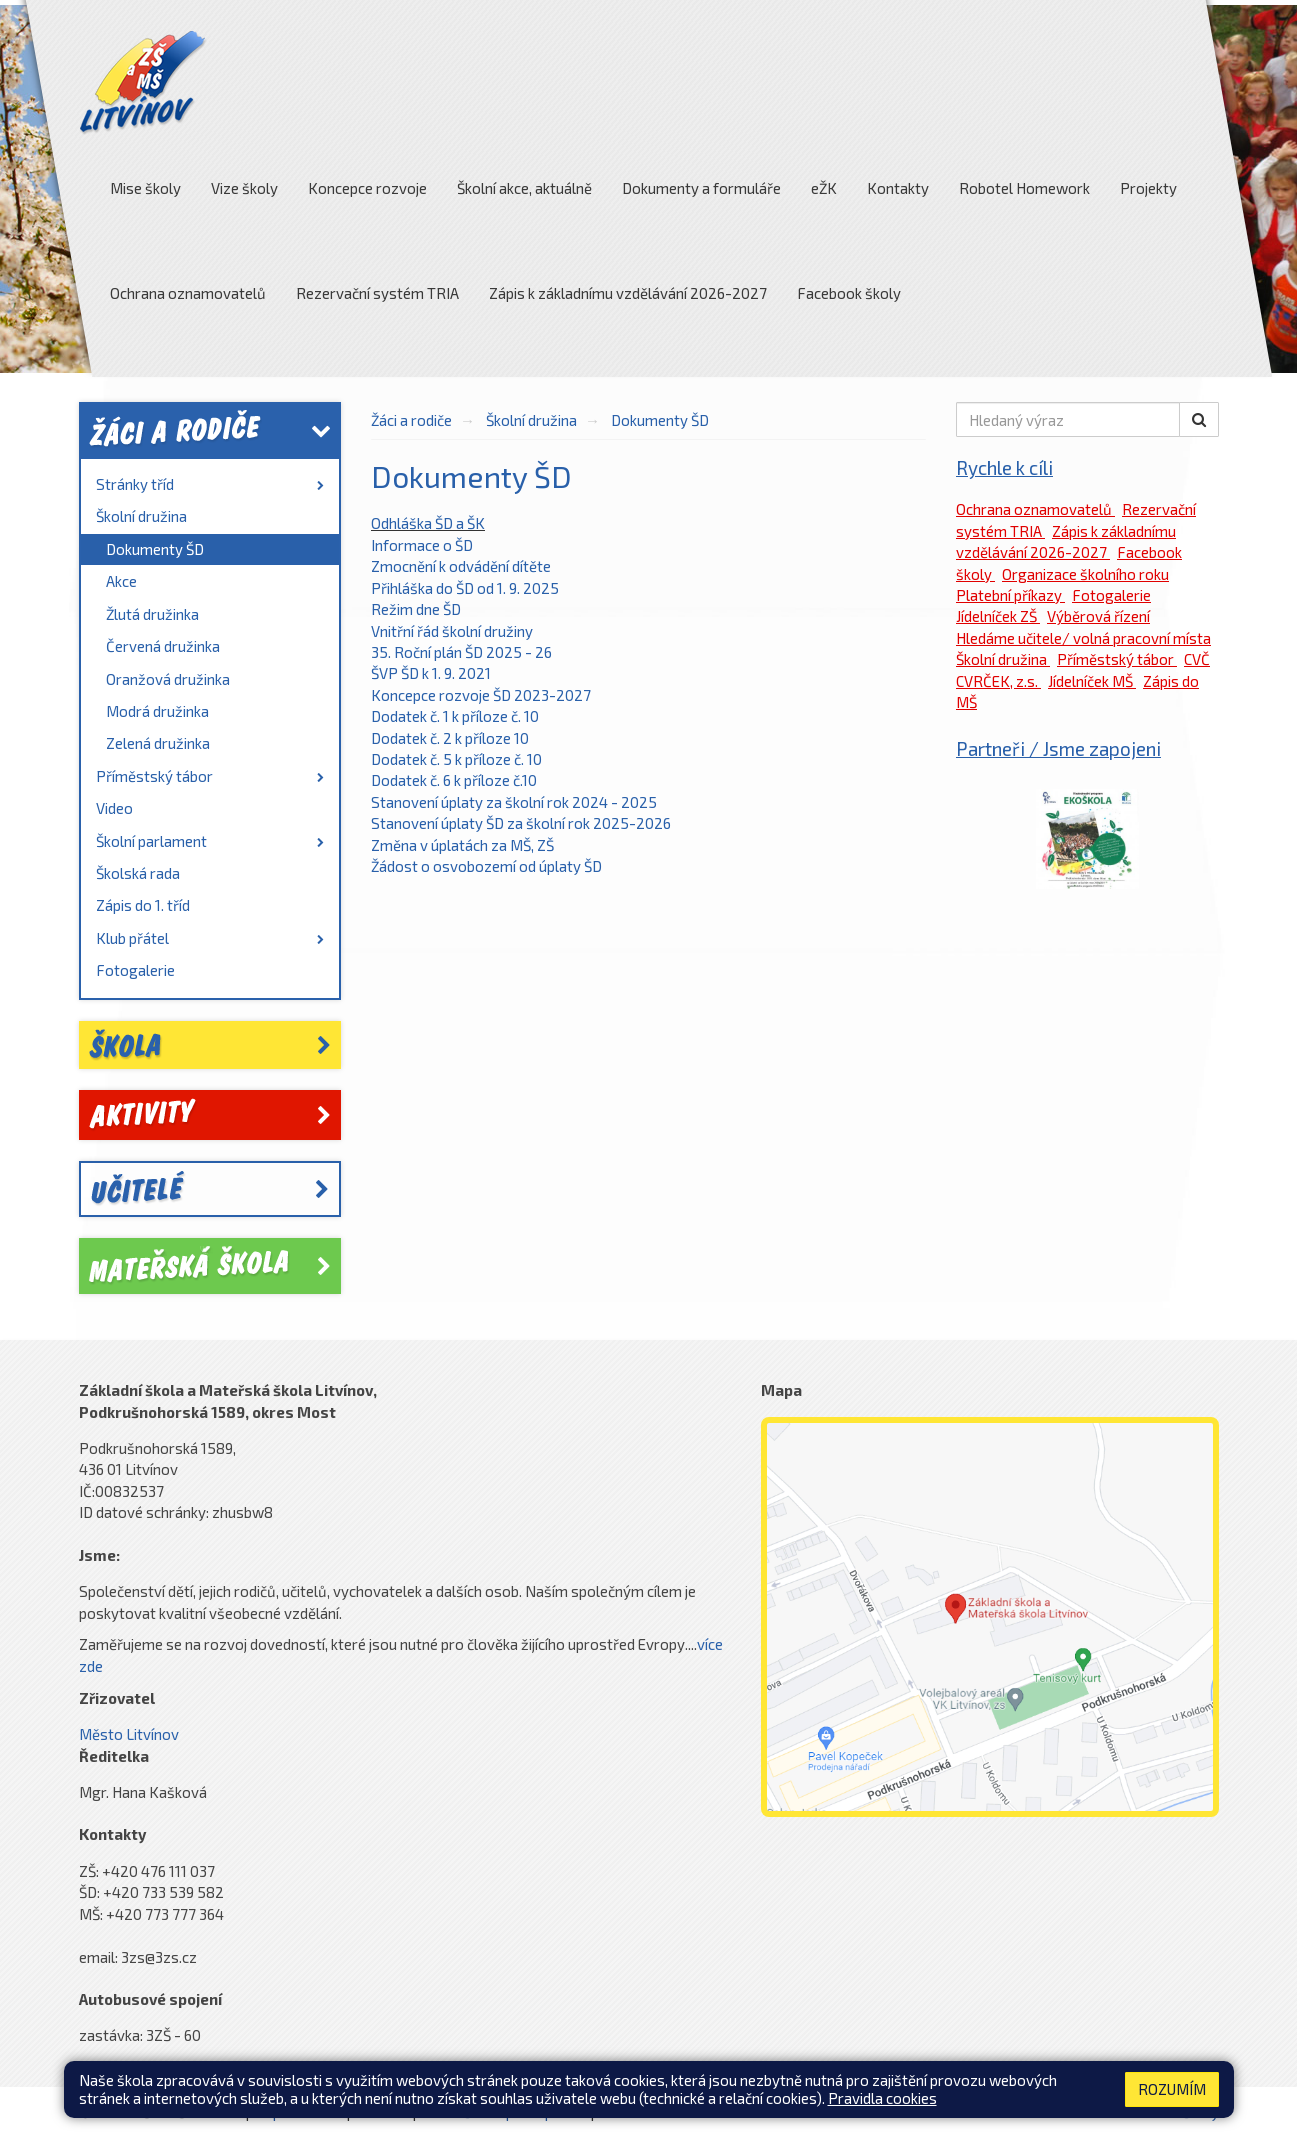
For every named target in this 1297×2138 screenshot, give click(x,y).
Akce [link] (121, 581)
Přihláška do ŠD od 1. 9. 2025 (465, 588)
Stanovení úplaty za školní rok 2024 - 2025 (514, 802)
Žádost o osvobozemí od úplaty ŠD (486, 866)
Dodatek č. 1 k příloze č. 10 (455, 716)
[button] (1199, 419)
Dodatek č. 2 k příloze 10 (450, 738)
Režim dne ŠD (416, 609)
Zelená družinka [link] (158, 743)
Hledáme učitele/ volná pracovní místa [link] (1083, 638)
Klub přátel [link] (210, 938)
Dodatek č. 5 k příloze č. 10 (456, 759)
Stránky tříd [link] (210, 484)
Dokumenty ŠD (660, 420)
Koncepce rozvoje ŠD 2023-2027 (481, 695)
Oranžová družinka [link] (168, 679)
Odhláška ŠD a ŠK (428, 523)
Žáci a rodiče (411, 420)
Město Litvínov (129, 1734)
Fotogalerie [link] (135, 970)
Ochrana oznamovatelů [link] (1035, 509)
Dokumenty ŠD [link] (155, 549)
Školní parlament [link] (210, 841)
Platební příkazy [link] (1010, 595)
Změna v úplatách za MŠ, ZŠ (462, 845)
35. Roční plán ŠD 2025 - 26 (463, 652)
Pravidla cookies (882, 2098)
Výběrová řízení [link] (1098, 616)
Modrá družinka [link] (157, 711)
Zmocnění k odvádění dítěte (461, 566)
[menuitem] (210, 484)
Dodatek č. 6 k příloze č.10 (454, 780)
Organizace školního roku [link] (1085, 574)
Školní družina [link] (141, 516)
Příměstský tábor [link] (210, 776)
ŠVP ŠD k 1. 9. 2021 (431, 673)
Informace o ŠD (422, 545)
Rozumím (1172, 2089)
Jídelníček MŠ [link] (1092, 681)
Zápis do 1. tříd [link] (143, 905)
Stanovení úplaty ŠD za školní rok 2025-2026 (521, 823)
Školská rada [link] (138, 873)
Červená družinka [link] (163, 646)
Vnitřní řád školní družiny (452, 631)
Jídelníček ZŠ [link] (998, 616)
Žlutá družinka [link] (152, 614)
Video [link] (114, 808)
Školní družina (531, 420)
